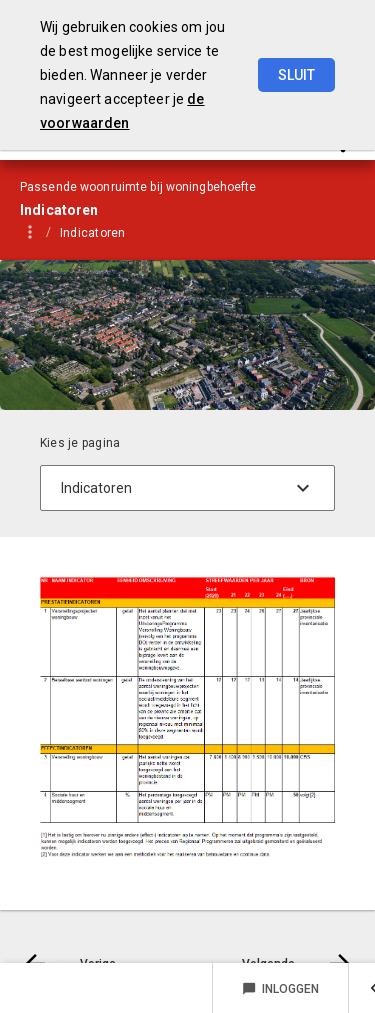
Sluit (296, 75)
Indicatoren (93, 233)
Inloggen (280, 989)
